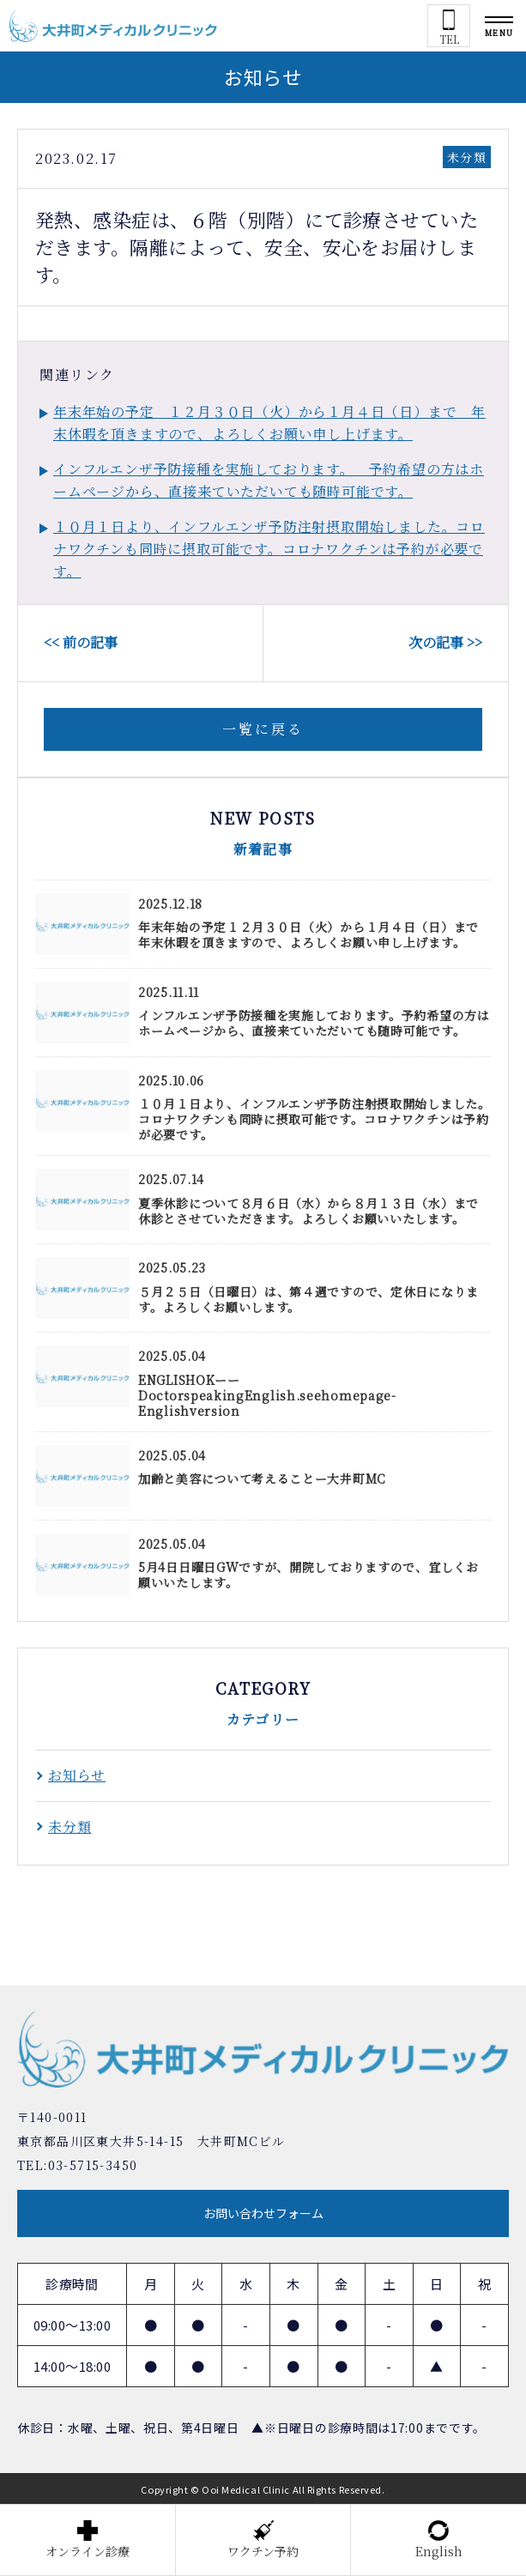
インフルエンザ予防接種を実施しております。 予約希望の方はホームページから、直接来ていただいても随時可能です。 (268, 480)
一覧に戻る (263, 729)
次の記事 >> (445, 642)
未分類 (467, 157)
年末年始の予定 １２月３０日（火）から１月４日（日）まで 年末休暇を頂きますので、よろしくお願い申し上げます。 (269, 423)
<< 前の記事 (81, 642)
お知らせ (77, 1775)
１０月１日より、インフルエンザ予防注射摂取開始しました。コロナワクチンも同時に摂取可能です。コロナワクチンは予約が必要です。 (269, 549)
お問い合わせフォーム (263, 2213)
